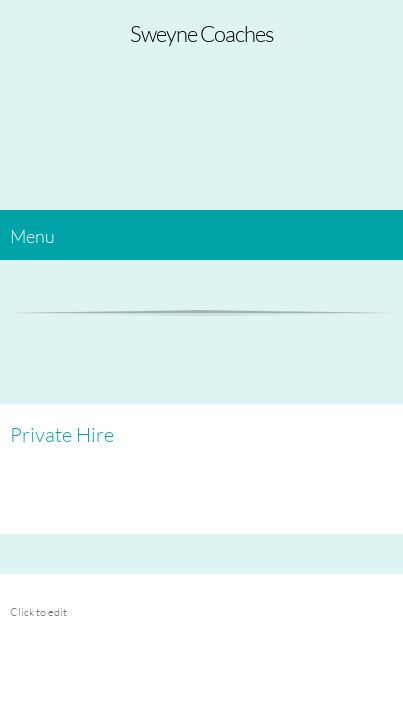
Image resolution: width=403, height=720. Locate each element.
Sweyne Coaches (201, 33)
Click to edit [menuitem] (38, 611)
